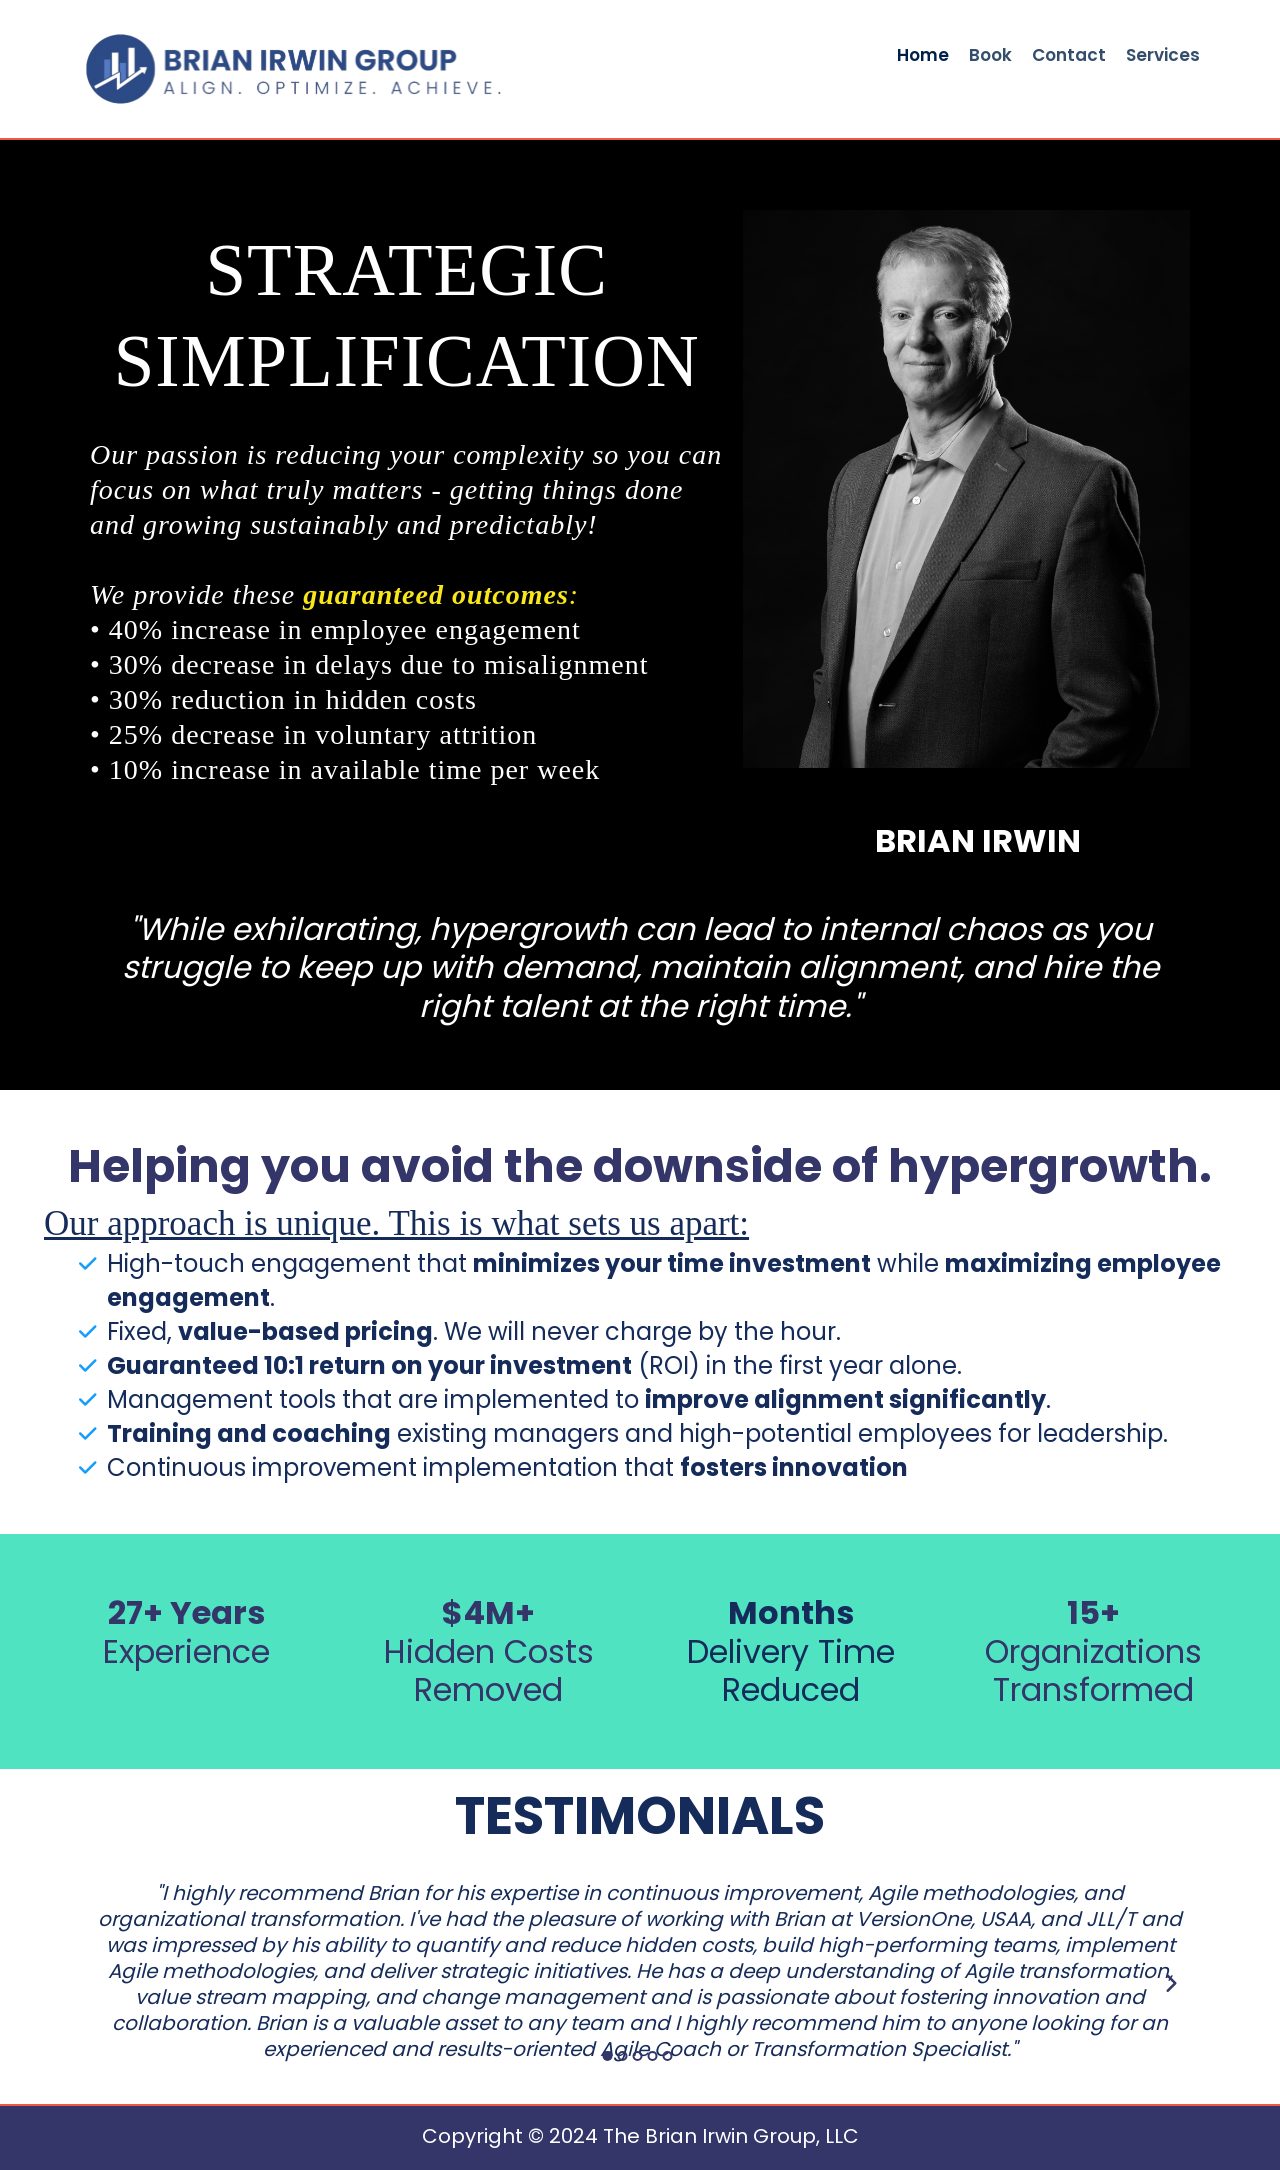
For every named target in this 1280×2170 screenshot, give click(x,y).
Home (923, 56)
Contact (1069, 56)
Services (1163, 56)
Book (990, 56)
